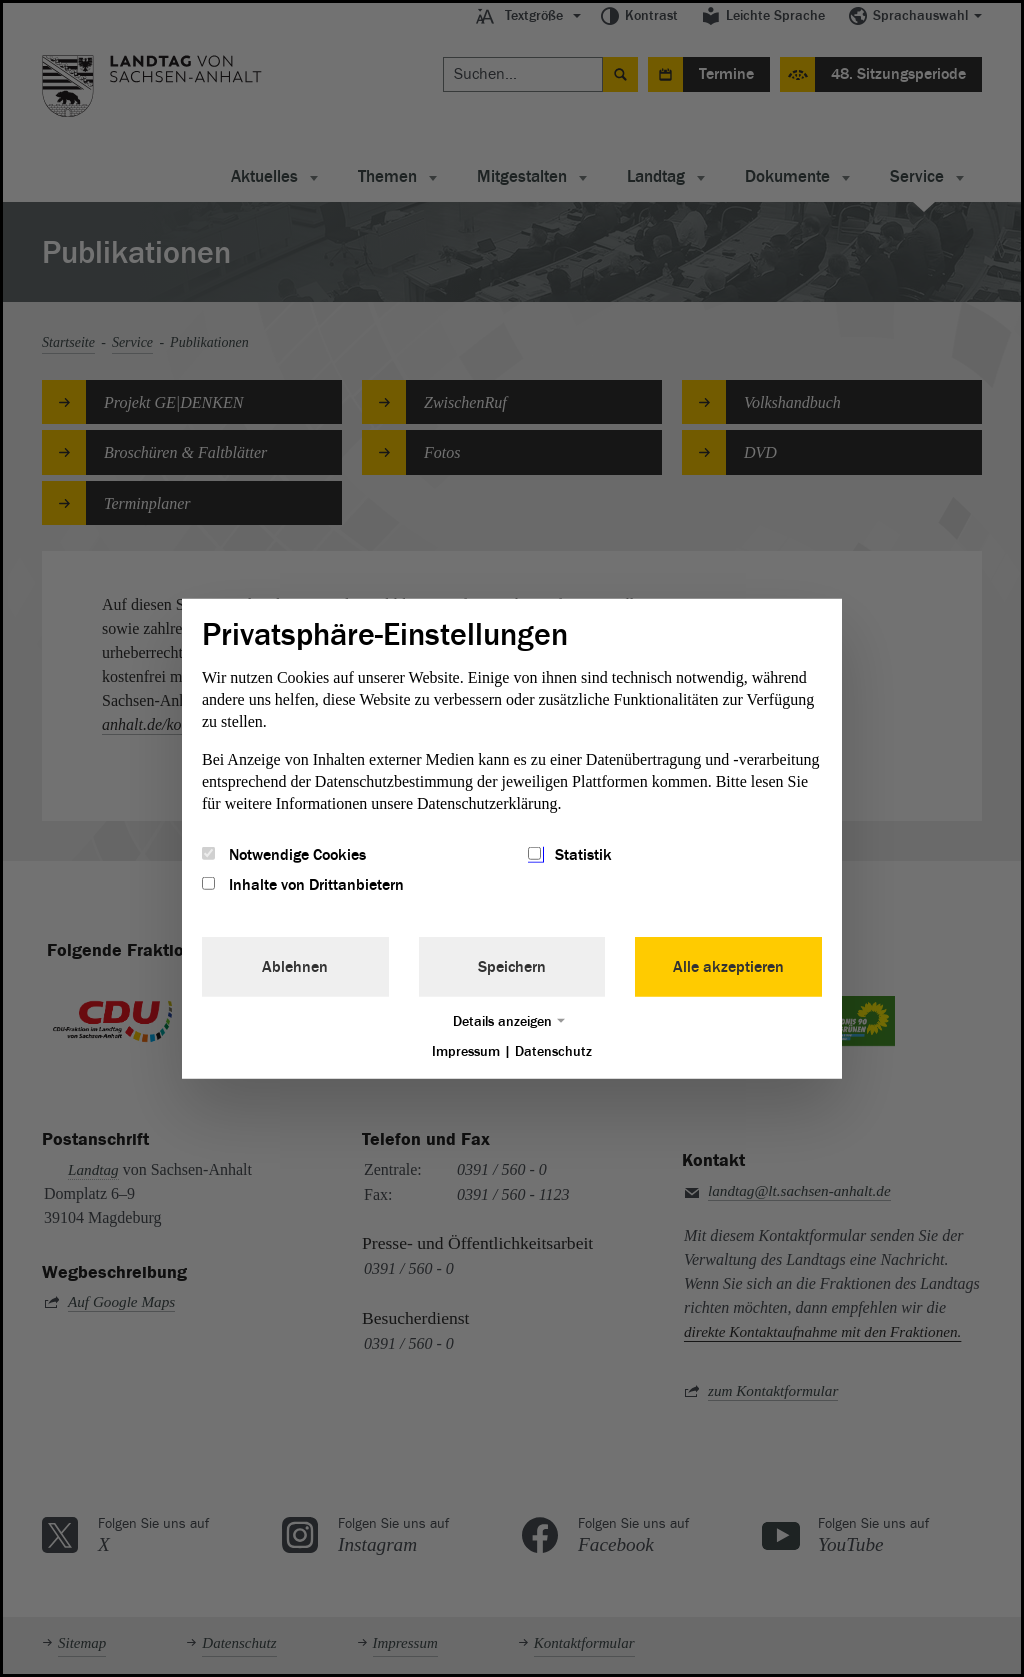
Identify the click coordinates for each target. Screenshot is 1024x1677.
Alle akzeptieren (728, 967)
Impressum (466, 1051)
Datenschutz (553, 1051)
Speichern (512, 967)
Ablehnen (295, 967)
